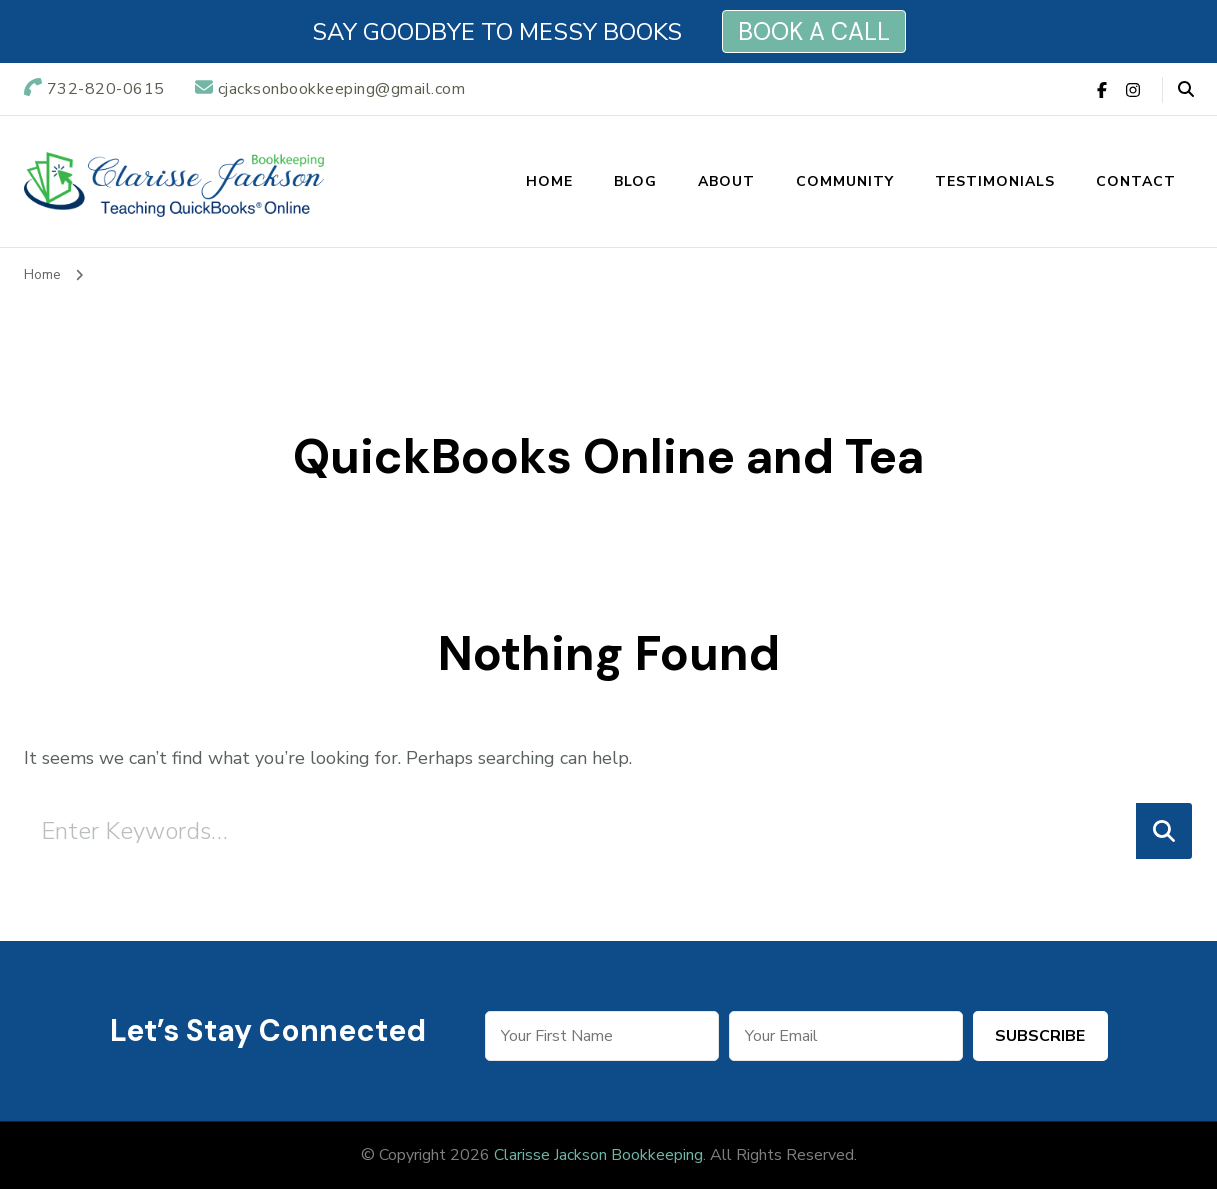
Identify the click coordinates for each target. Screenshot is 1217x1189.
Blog (635, 181)
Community (845, 181)
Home (549, 181)
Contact (1136, 181)
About (726, 181)
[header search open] (1186, 90)
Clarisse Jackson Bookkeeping (598, 1155)
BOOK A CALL (814, 31)
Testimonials (995, 181)
